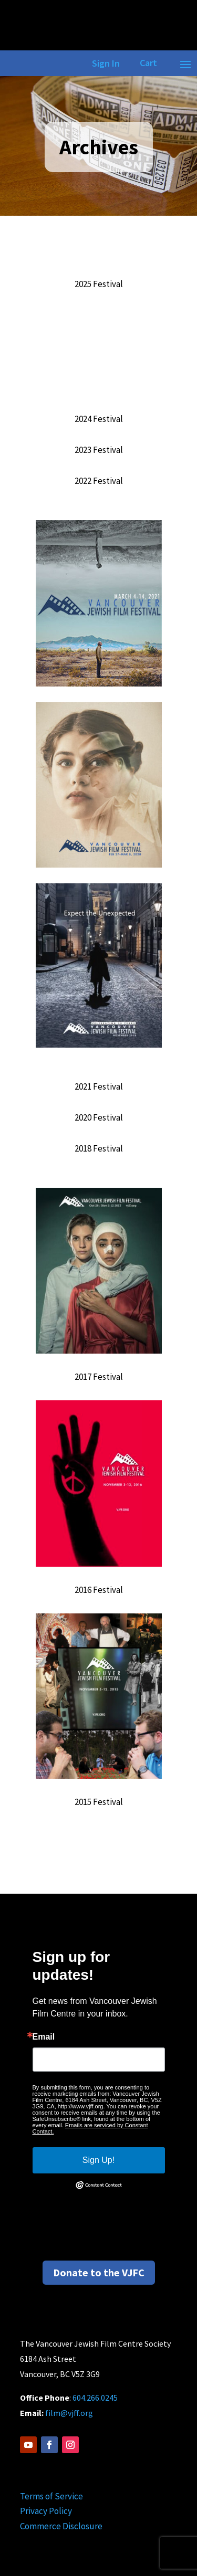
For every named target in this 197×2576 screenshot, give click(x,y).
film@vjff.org (69, 2413)
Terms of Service (51, 2496)
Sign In (104, 63)
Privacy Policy (46, 2511)
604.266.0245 (95, 2397)
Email (44, 2037)
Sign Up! (98, 2160)
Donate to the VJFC (98, 2272)
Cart (148, 63)
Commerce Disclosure (61, 2526)
